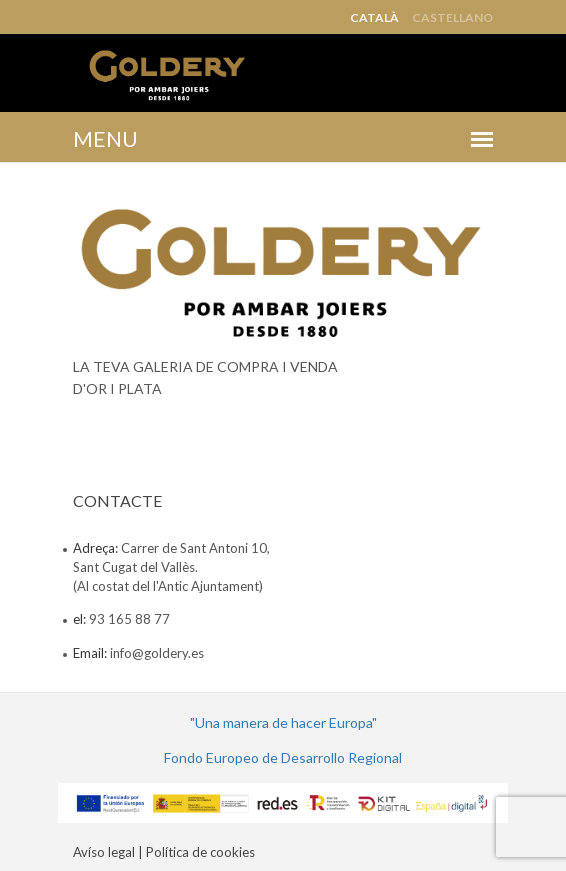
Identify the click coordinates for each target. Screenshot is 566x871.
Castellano (452, 18)
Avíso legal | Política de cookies (164, 852)
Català (374, 18)
